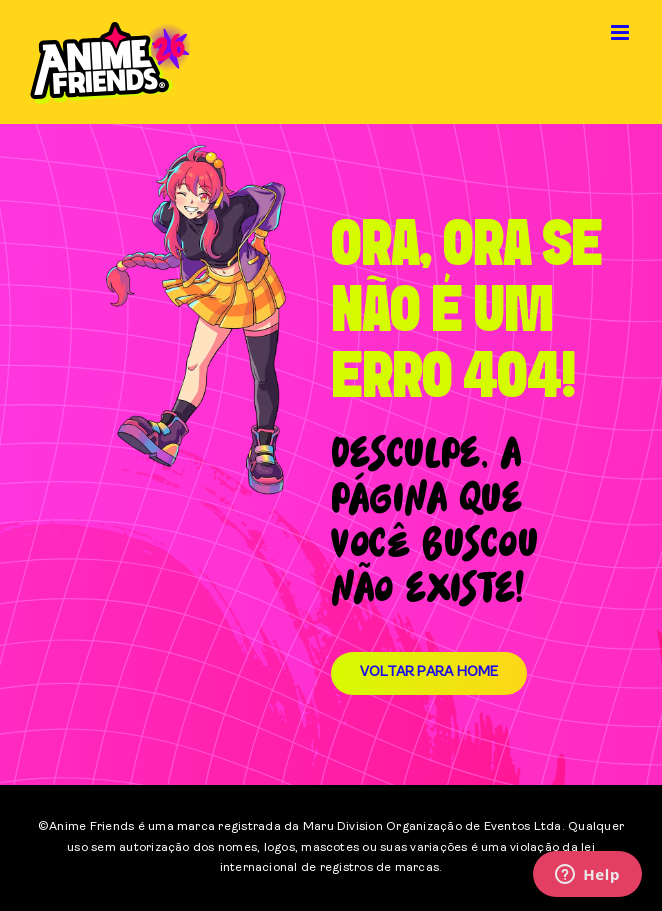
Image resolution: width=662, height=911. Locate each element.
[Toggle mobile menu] (621, 32)
